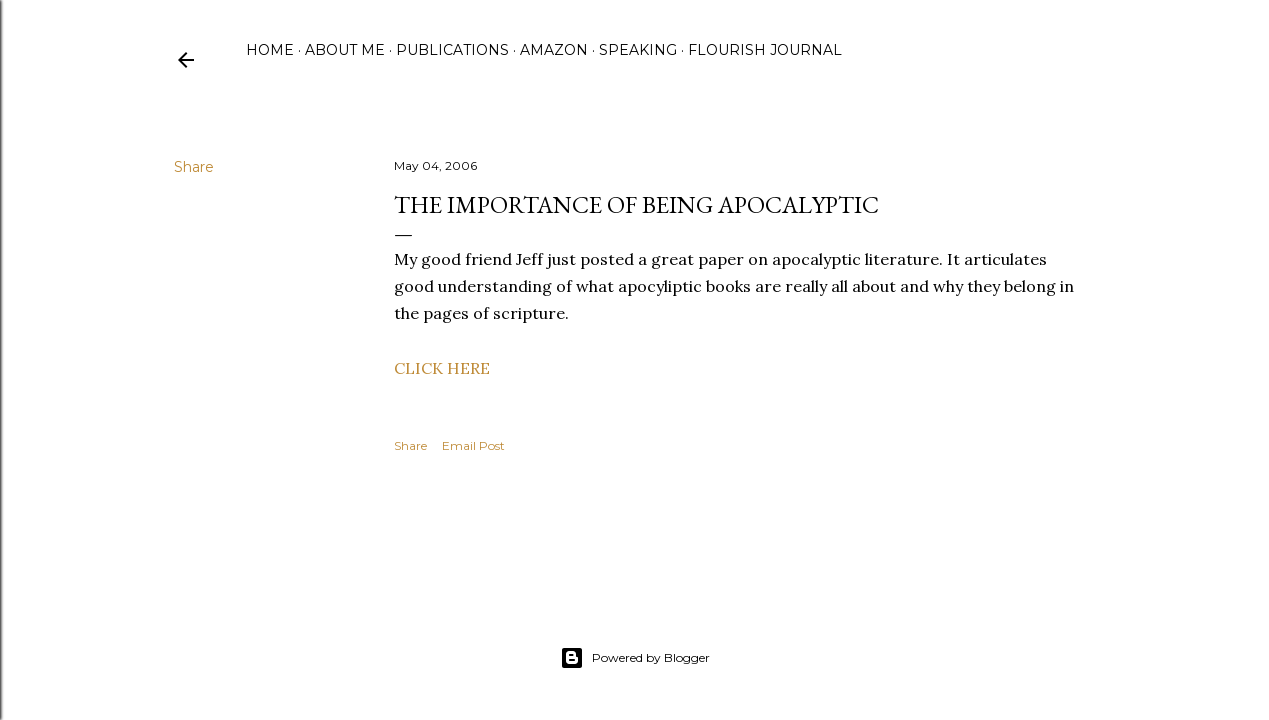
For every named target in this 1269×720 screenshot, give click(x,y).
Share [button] (194, 167)
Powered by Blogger (635, 658)
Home (270, 50)
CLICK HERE (442, 368)
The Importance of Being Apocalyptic (636, 204)
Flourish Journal (765, 50)
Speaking (638, 50)
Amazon (554, 50)
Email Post (473, 445)
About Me (345, 50)
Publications (452, 50)
